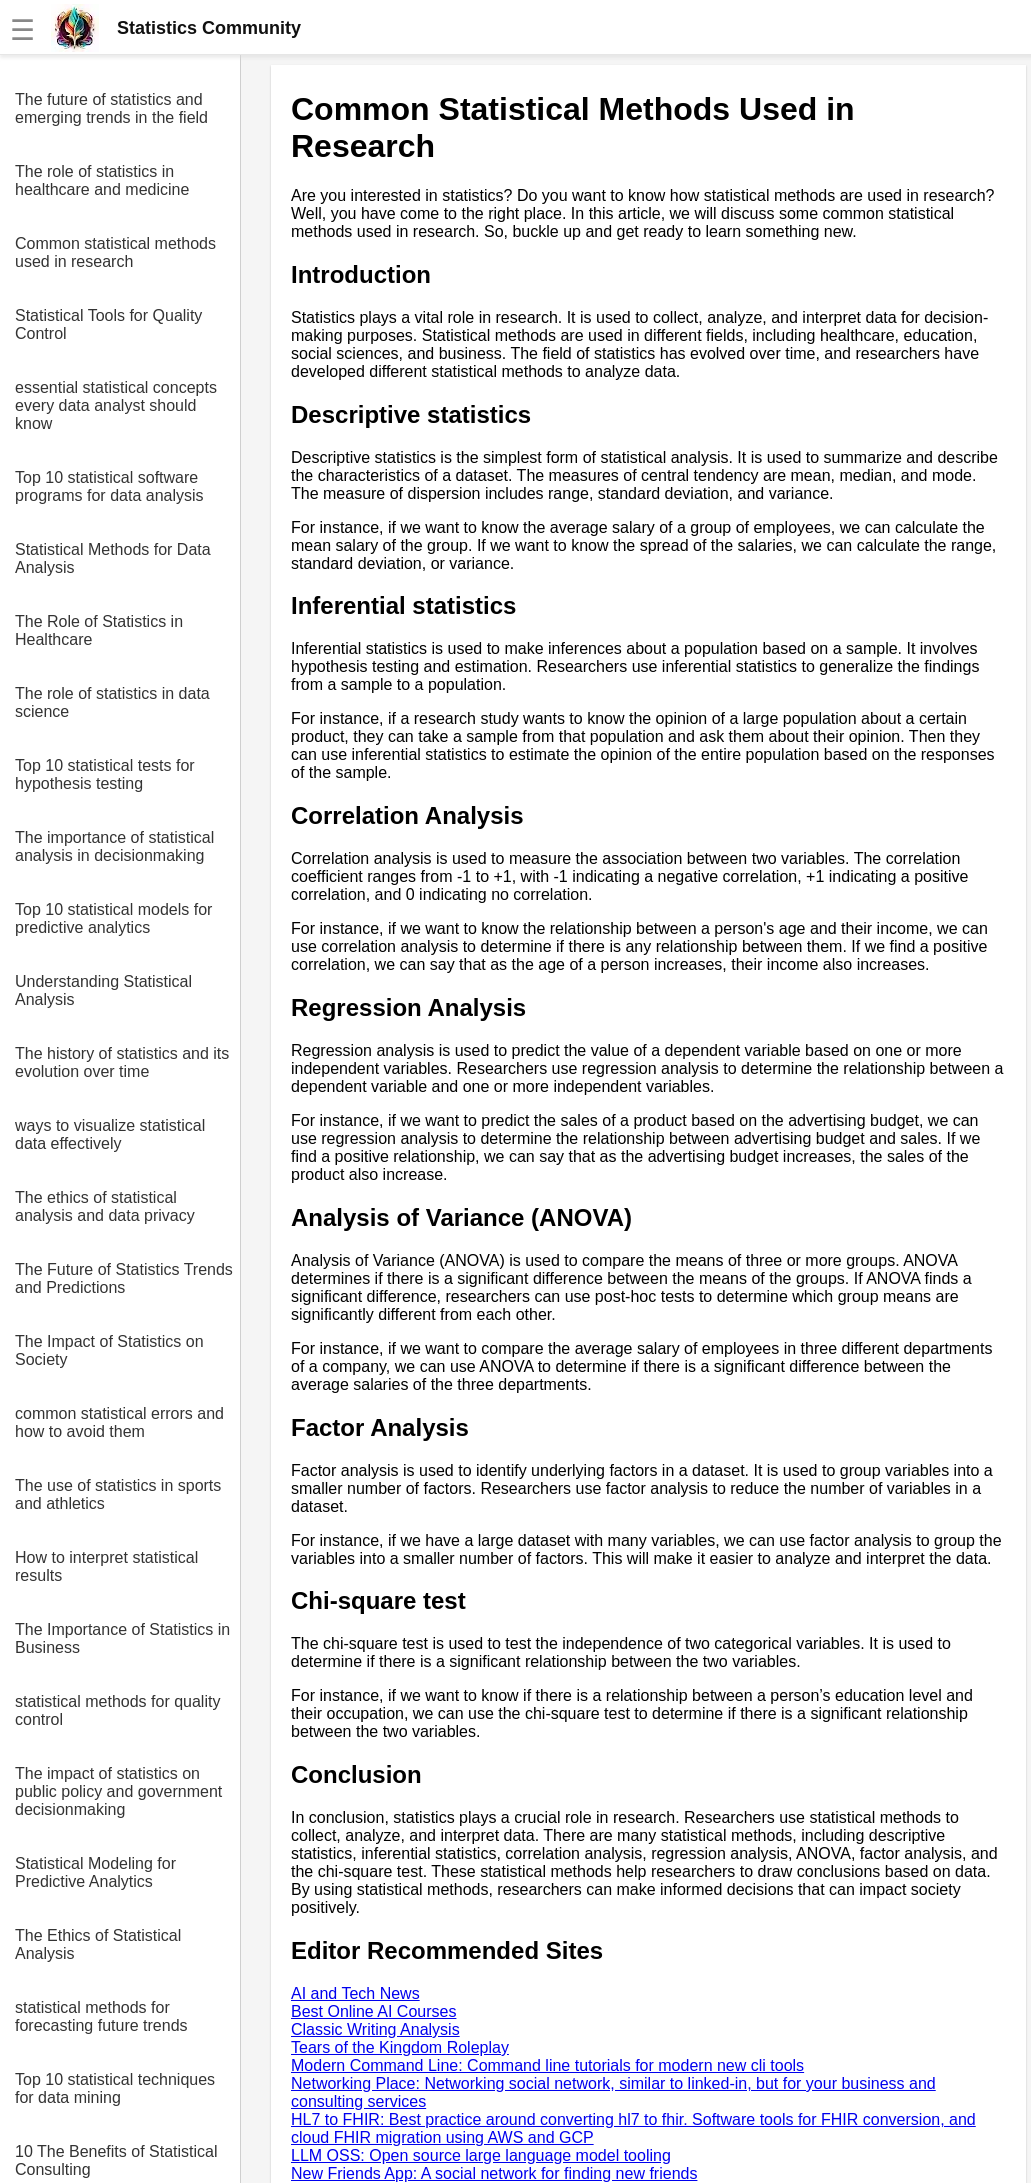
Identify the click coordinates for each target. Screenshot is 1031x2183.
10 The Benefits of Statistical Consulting (116, 2160)
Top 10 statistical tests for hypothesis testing (105, 774)
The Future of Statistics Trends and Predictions (124, 1278)
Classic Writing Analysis (375, 2029)
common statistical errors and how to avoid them (119, 1422)
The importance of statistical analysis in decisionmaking (114, 846)
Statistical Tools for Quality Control (108, 324)
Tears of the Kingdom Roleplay (400, 2047)
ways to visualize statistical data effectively (110, 1134)
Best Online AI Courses (373, 2011)
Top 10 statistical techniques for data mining (115, 2088)
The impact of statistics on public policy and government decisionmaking (118, 1791)
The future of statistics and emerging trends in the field (111, 108)
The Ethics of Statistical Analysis (98, 1944)
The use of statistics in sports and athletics (118, 1494)
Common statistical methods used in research (115, 252)
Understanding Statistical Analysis (103, 990)
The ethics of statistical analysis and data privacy (105, 1206)
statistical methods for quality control (117, 1710)
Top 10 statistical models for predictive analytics (113, 918)
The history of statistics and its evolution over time (122, 1062)
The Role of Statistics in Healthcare (99, 630)
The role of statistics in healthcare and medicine (102, 180)
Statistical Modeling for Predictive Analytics (95, 1872)
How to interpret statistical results (106, 1566)
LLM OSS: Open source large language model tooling (481, 2155)
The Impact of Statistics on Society (109, 1350)
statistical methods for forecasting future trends (101, 2016)
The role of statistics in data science (112, 702)
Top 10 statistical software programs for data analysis (109, 486)
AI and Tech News (355, 1993)
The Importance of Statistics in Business (122, 1638)
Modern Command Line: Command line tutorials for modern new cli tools (547, 2065)
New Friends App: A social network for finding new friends (494, 2173)
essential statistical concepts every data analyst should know (116, 405)
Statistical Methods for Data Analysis (113, 558)
